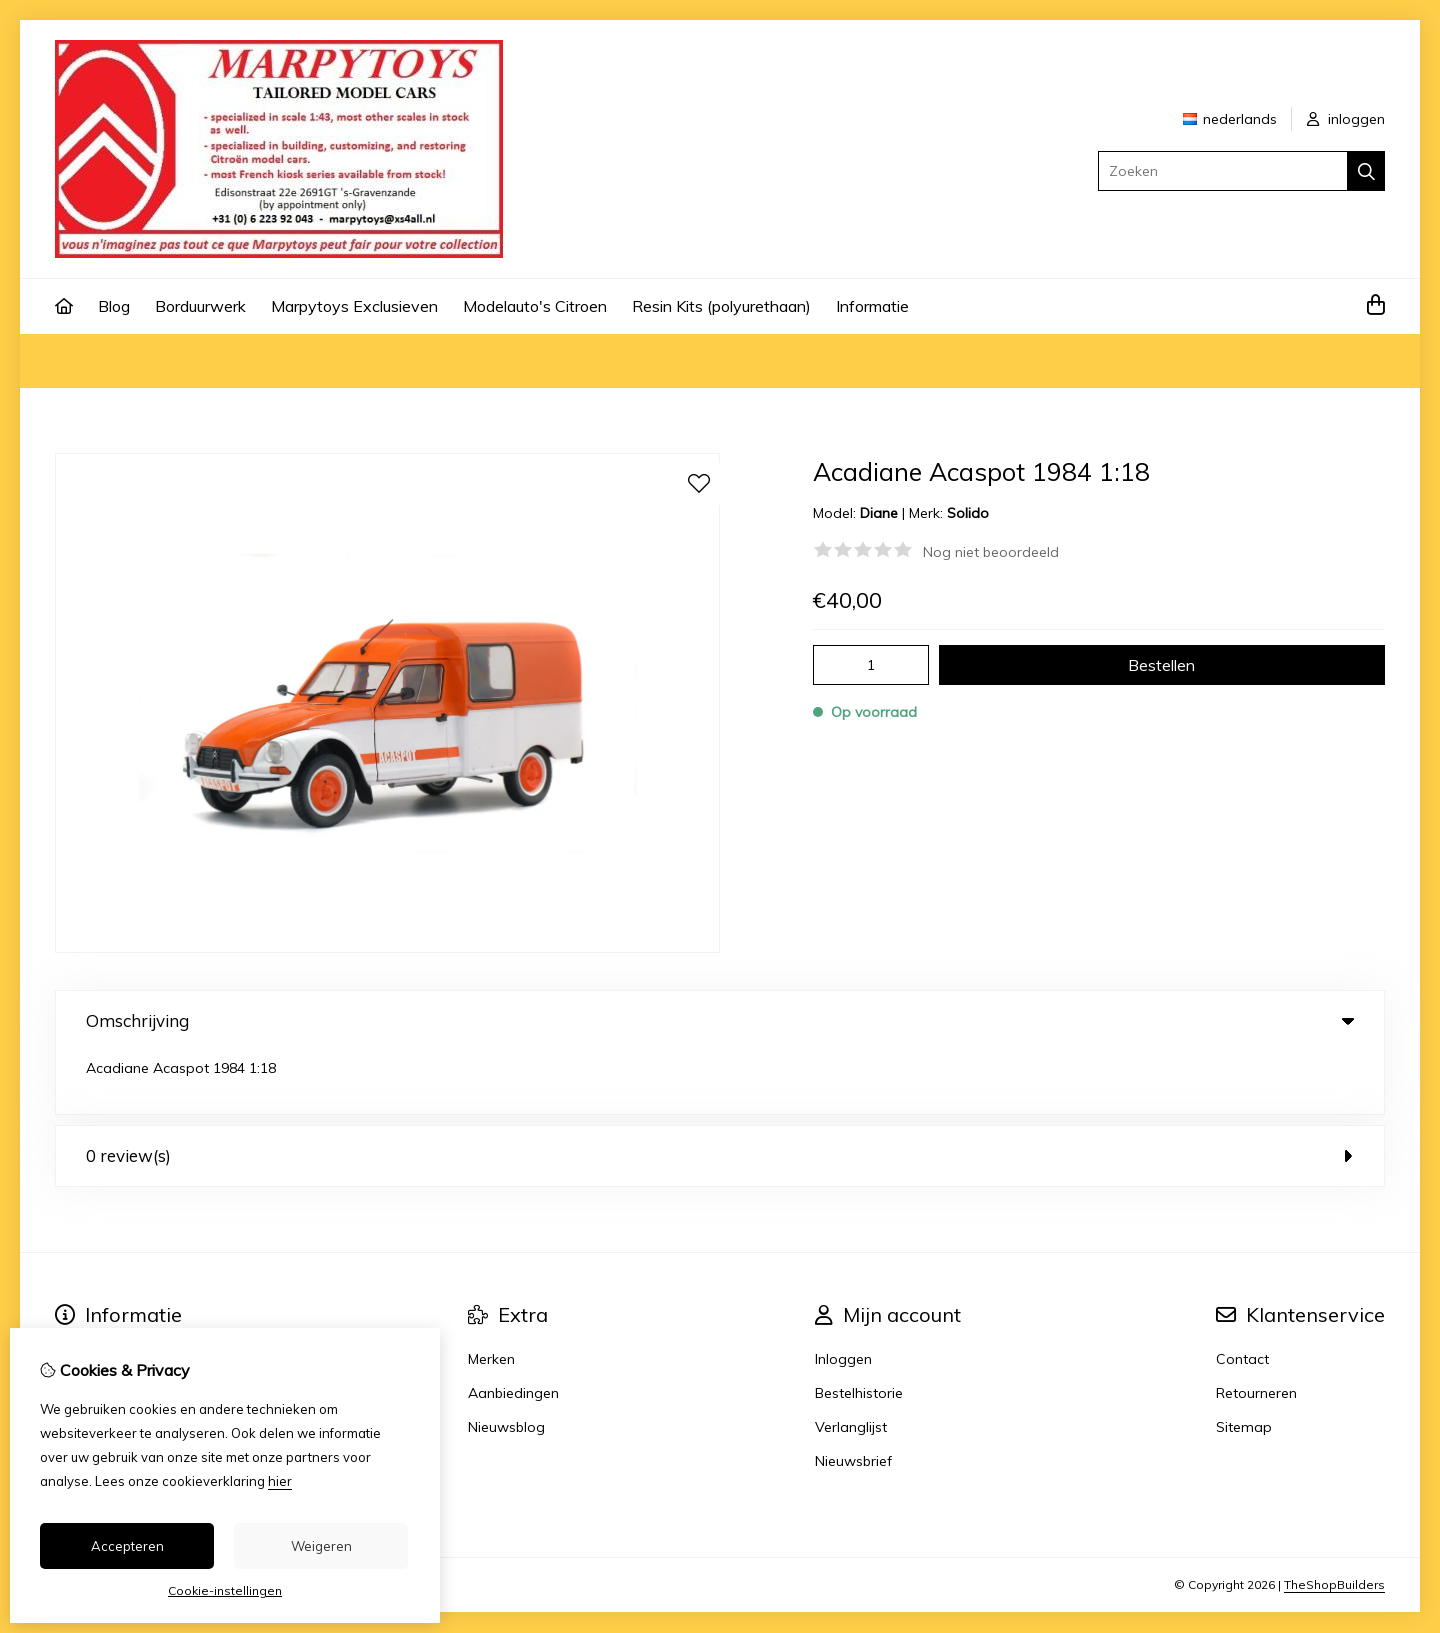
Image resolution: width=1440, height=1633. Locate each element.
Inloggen (843, 1296)
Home (75, 361)
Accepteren (127, 1546)
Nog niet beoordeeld (991, 552)
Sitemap (1244, 1364)
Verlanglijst (851, 1364)
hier (280, 1481)
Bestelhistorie (859, 1330)
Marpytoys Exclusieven (354, 306)
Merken (491, 1296)
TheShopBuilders (1334, 1521)
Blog (114, 306)
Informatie (872, 306)
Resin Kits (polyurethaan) (721, 306)
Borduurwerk (200, 306)
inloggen (1346, 119)
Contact (1242, 1296)
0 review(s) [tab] (720, 1092)
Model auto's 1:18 (170, 361)
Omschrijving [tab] (720, 1020)
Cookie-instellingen (225, 1590)
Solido (968, 513)
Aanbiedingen (513, 1330)
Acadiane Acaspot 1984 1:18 (340, 361)
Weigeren (321, 1546)
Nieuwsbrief (853, 1398)
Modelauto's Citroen (535, 306)
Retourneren (1256, 1330)
